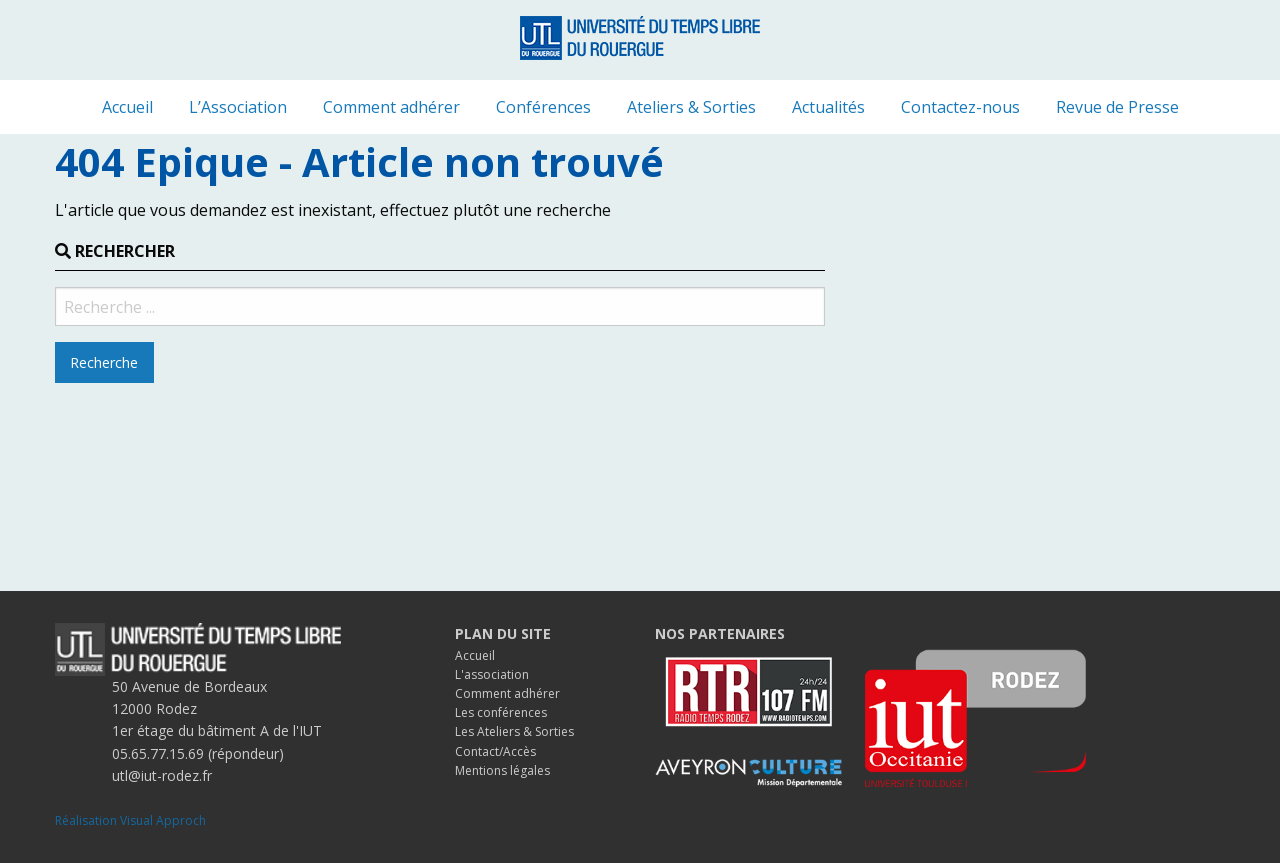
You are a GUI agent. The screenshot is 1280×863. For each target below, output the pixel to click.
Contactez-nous (960, 107)
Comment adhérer (391, 107)
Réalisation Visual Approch (130, 820)
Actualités (828, 107)
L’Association (238, 107)
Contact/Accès (495, 751)
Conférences (543, 107)
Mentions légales (502, 770)
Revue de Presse (1117, 107)
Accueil (127, 107)
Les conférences (501, 712)
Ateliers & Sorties (691, 107)
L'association (492, 674)
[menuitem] (127, 107)
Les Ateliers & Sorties (514, 731)
